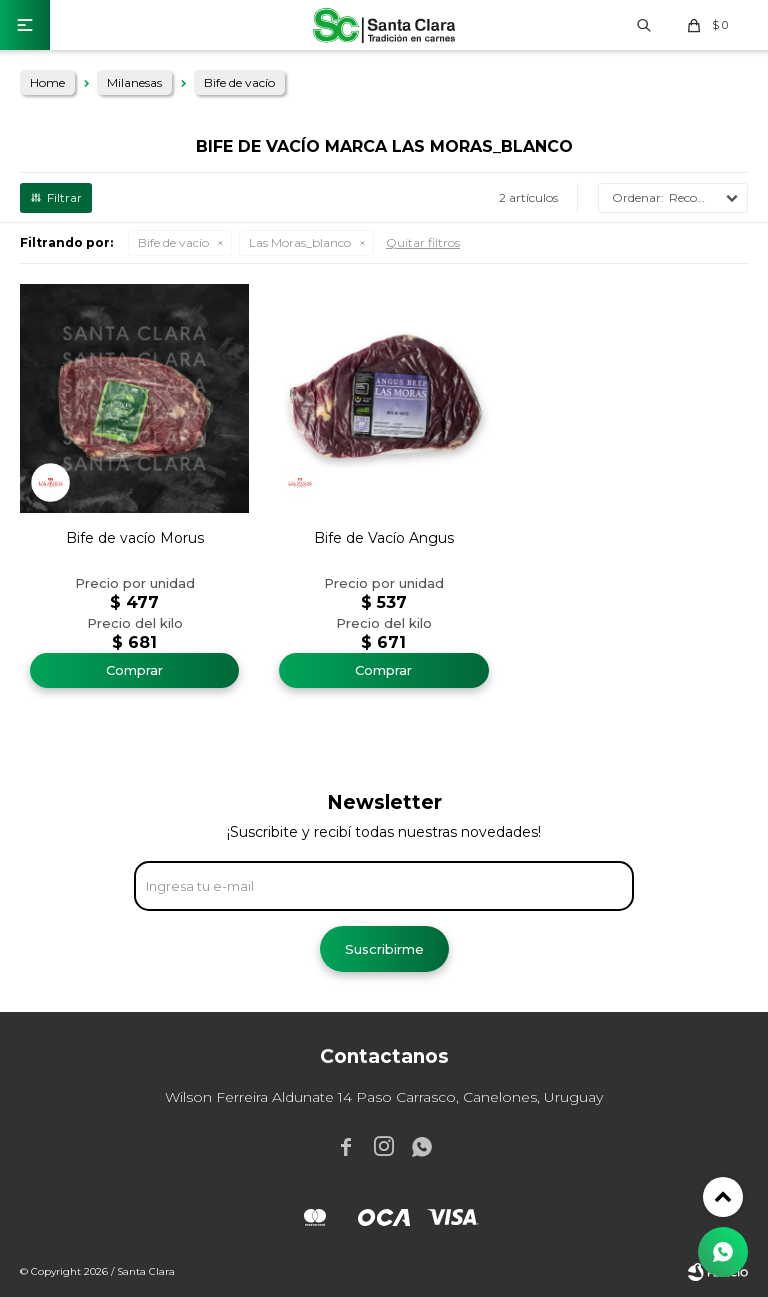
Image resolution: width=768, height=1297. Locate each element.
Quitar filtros (423, 242)
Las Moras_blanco (300, 242)
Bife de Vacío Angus (384, 538)
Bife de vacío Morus (135, 538)
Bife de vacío (173, 242)
